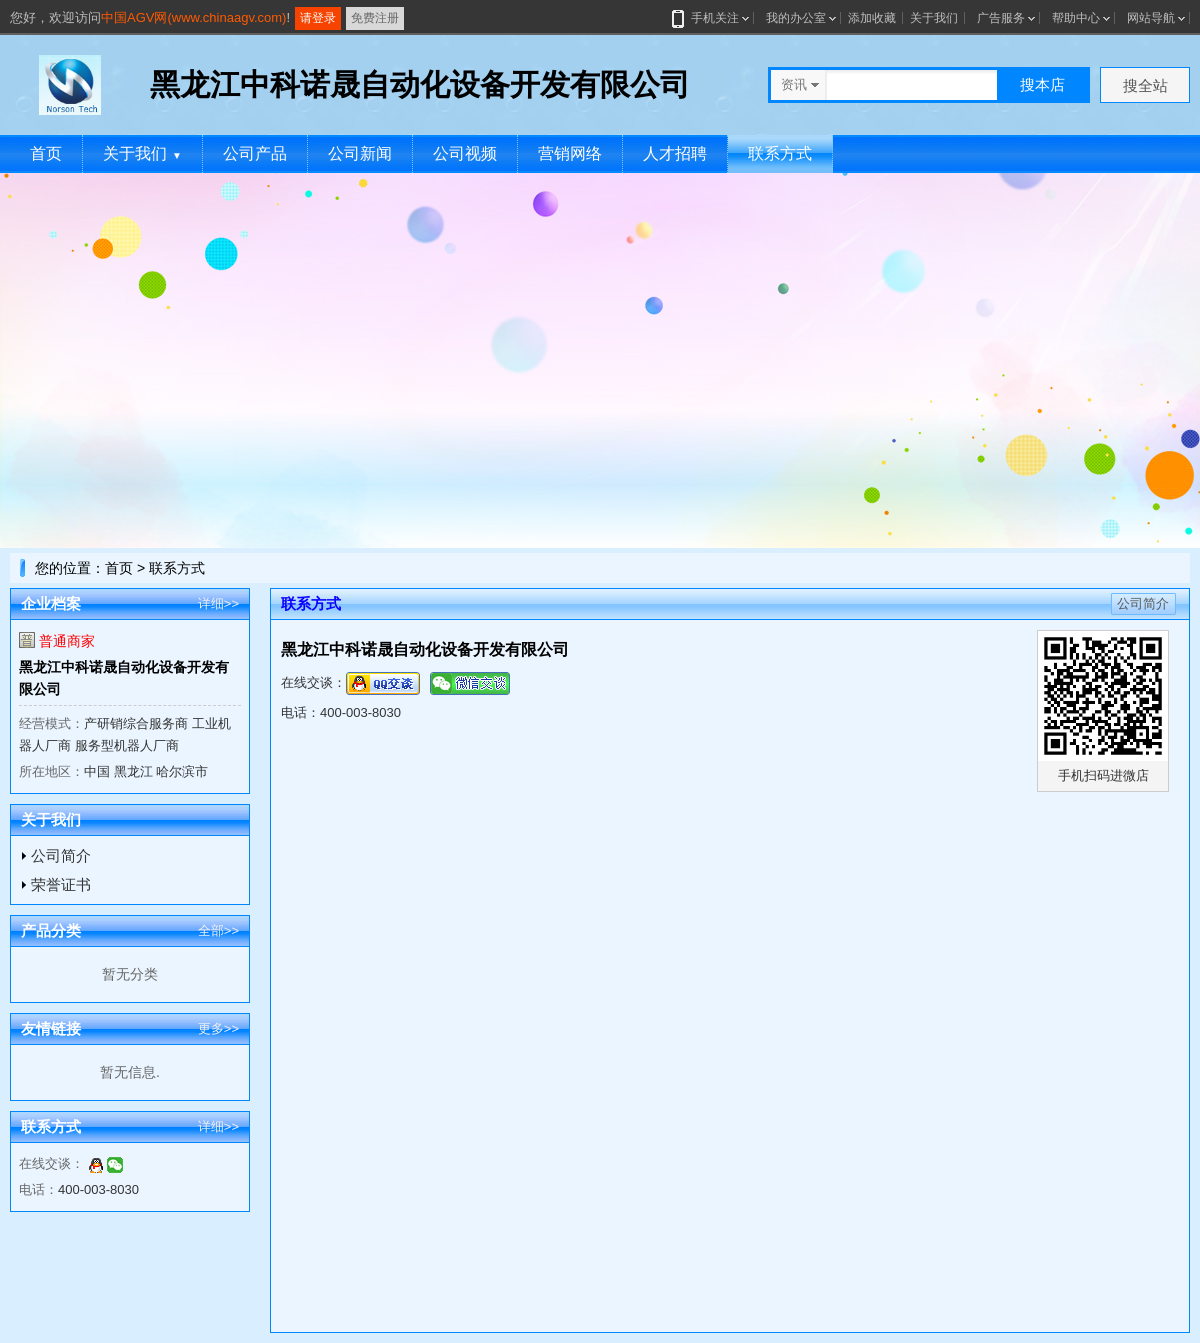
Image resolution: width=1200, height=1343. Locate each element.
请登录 (318, 18)
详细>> (218, 603)
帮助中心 (1076, 18)
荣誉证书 (61, 884)
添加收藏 (872, 18)
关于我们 (934, 18)
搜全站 (1145, 85)
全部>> (218, 930)
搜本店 (1042, 84)
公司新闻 (360, 153)
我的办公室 (796, 18)
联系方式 (780, 153)
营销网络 (570, 153)
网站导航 (1151, 18)
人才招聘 (675, 153)
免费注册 (375, 18)
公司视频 (465, 153)
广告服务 (1001, 18)
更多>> (218, 1028)
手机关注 (711, 18)
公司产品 (255, 153)
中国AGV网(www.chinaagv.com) (193, 17)
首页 (46, 153)
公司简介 (61, 855)
